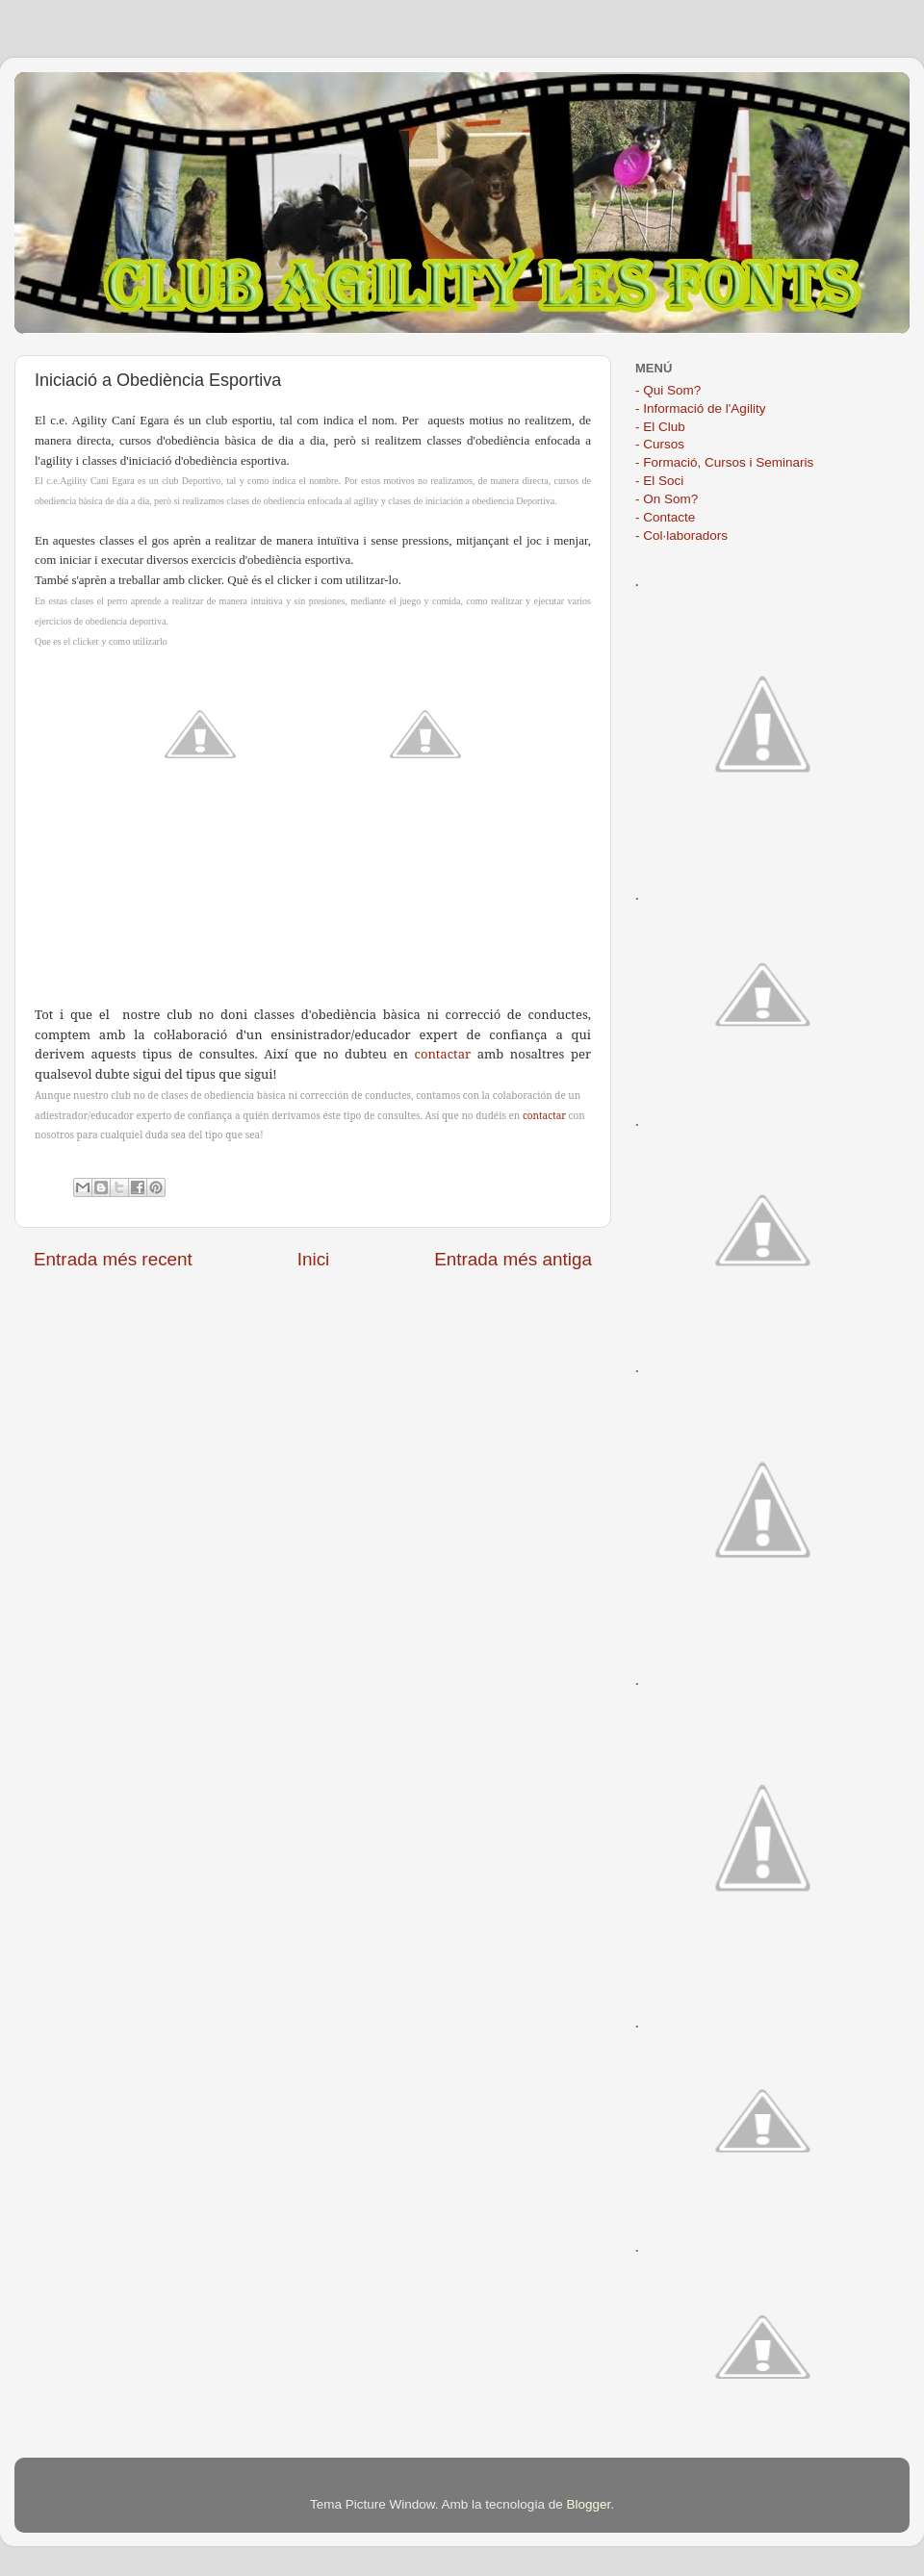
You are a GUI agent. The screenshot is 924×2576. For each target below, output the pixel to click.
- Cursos (659, 444)
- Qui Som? (668, 390)
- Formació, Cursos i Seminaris (724, 462)
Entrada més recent (113, 1259)
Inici (313, 1259)
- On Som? (666, 499)
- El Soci (659, 480)
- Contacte (665, 517)
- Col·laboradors (681, 535)
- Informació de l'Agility (700, 408)
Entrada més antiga (513, 1259)
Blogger (588, 2504)
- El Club (660, 427)
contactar (443, 1053)
